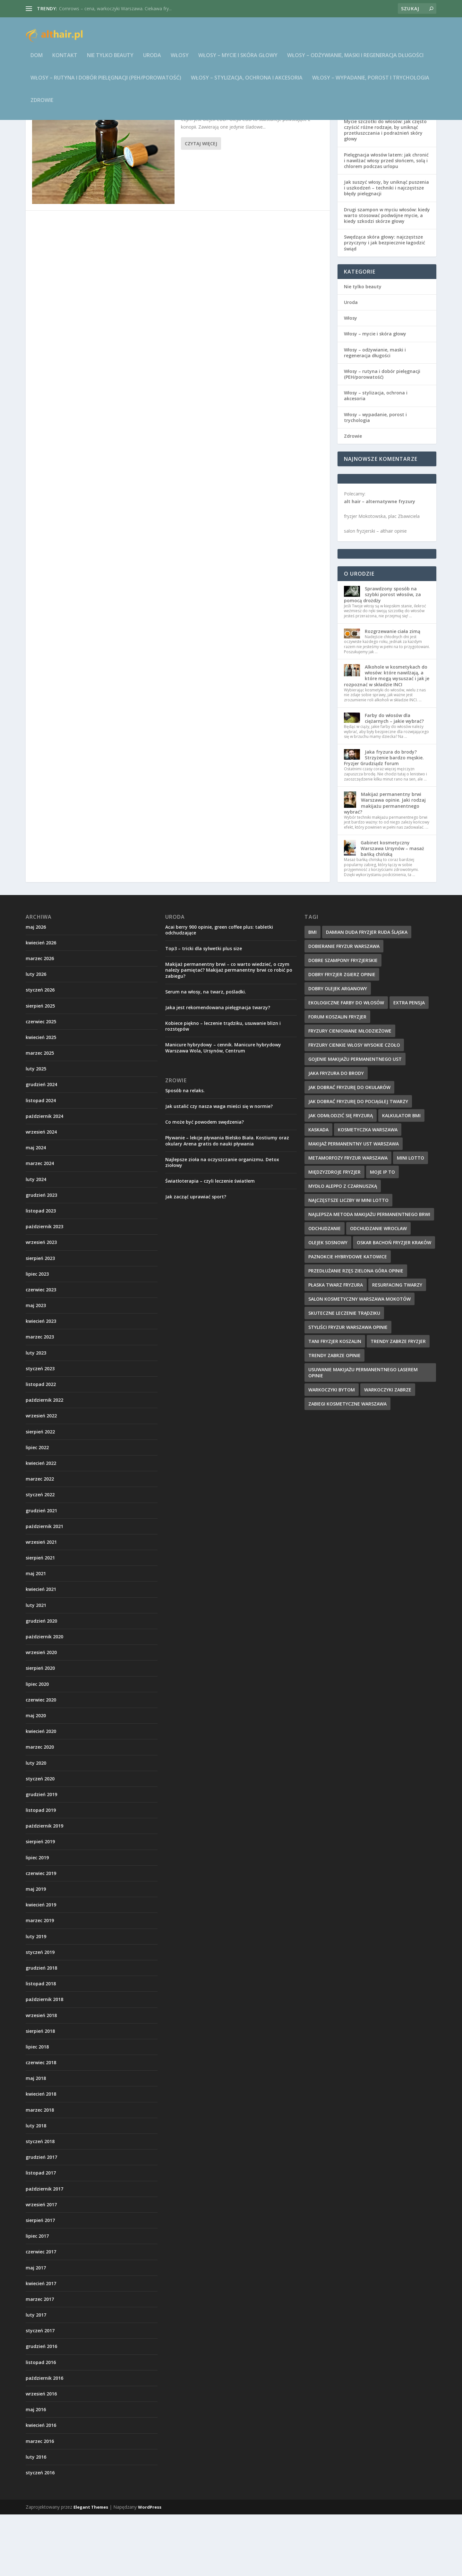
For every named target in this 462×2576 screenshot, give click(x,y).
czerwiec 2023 (41, 1351)
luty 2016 (36, 2518)
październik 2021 (44, 1588)
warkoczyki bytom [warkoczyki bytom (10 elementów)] (331, 1451)
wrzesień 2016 (41, 2455)
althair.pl (216, 172)
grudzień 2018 (41, 2029)
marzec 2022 (40, 1540)
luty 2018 (36, 2187)
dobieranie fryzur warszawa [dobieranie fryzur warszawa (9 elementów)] (344, 1008)
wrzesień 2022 (41, 1477)
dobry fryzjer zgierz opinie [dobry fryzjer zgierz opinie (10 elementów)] (341, 1036)
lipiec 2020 (37, 1746)
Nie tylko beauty (110, 60)
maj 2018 (36, 2140)
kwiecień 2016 (41, 2487)
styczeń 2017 (40, 2392)
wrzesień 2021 (41, 1603)
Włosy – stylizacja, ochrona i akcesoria (247, 83)
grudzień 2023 (41, 1257)
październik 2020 (44, 1698)
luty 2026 (36, 1036)
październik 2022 (44, 1461)
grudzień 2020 (41, 1682)
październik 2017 (44, 2250)
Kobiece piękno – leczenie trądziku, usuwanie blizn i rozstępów (223, 1088)
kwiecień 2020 (41, 1793)
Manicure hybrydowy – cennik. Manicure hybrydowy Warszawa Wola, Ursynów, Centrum (223, 1109)
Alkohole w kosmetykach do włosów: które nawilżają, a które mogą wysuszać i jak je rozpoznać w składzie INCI (386, 737)
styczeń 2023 (40, 1430)
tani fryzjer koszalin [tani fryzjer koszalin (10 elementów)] (334, 1403)
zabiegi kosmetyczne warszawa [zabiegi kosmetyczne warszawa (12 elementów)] (347, 1465)
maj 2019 (36, 1950)
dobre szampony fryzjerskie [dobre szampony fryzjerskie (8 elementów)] (343, 1022)
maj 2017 (36, 2329)
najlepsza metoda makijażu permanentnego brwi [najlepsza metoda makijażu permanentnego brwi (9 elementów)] (369, 1276)
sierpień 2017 (40, 2282)
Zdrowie (41, 105)
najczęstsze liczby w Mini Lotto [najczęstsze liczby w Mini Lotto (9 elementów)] (348, 1262)
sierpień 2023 (40, 1320)
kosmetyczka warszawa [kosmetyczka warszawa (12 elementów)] (368, 1191)
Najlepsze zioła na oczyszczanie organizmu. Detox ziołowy (222, 1224)
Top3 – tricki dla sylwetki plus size (203, 1010)
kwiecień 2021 (41, 1651)
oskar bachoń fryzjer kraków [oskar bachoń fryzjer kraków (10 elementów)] (394, 1304)
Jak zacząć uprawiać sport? (195, 1258)
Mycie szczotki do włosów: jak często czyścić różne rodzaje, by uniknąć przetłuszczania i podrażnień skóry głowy (385, 192)
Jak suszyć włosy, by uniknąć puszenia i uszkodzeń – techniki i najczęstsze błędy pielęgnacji (386, 249)
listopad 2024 (41, 1162)
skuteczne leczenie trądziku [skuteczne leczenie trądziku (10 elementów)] (344, 1375)
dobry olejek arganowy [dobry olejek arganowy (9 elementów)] (337, 1050)
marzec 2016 (40, 2503)
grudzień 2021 (41, 1572)
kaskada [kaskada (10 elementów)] (318, 1191)
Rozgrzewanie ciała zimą (392, 693)
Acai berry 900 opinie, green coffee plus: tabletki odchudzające (219, 991)
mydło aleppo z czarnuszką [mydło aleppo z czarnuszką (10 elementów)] (342, 1248)
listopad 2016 (41, 2424)
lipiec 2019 (37, 1919)
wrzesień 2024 (41, 1193)
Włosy (180, 60)
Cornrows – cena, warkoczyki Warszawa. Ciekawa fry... (115, 8)
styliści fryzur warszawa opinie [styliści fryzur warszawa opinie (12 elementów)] (348, 1389)
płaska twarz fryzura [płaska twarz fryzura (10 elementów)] (335, 1346)
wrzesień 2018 (41, 2077)
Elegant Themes (90, 2569)
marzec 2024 (40, 1225)
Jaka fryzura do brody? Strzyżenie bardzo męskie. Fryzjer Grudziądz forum (384, 819)
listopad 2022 (41, 1446)
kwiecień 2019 (41, 1966)
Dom (36, 60)
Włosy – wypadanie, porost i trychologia (370, 83)
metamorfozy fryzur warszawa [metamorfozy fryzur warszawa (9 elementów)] (348, 1219)
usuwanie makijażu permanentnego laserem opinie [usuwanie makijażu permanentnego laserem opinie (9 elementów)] (363, 1434)
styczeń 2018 (40, 2203)
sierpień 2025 (40, 1067)
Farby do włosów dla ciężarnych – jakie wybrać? (394, 780)
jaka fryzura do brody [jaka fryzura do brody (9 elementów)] (336, 1135)
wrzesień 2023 (41, 1304)
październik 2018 (44, 2061)
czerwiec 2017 (41, 2313)
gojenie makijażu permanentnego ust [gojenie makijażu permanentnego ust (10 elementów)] (355, 1121)
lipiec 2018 (37, 2108)
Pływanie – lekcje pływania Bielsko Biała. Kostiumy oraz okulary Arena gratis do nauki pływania (227, 1202)
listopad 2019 (41, 1872)
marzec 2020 (40, 1808)
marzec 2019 (40, 1982)
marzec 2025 (40, 1114)
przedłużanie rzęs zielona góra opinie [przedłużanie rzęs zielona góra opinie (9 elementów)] (355, 1332)
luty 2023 (36, 1414)
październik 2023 (44, 1288)
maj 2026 (36, 988)
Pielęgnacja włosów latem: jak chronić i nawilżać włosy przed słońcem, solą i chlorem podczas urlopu (386, 222)
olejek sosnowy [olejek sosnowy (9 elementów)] (327, 1304)
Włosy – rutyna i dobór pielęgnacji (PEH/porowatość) (105, 83)
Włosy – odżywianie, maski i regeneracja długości (355, 60)
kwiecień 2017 (41, 2345)
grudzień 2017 (41, 2219)
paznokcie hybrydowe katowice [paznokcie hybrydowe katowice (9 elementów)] (347, 1318)
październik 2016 (44, 2440)
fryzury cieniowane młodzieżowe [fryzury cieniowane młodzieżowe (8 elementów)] (349, 1092)
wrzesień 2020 (41, 1714)
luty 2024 (36, 1241)
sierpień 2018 (40, 2093)
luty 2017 (36, 2376)
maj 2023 (36, 1367)
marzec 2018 (40, 2171)
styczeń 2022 (40, 1556)
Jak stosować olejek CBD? (218, 161)
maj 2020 (36, 1777)
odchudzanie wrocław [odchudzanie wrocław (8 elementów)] (378, 1290)
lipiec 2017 (37, 2297)
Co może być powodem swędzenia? (204, 1183)
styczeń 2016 (40, 2534)
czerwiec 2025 (41, 1083)
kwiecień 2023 (41, 1383)
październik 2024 (44, 1178)
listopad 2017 (41, 2234)
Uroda (152, 60)
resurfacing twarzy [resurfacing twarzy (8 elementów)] (397, 1346)
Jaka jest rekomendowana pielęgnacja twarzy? (217, 1069)
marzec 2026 (40, 1020)
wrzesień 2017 (41, 2266)
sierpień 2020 (40, 1730)
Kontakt (64, 60)
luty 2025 (36, 1130)
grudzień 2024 (41, 1146)
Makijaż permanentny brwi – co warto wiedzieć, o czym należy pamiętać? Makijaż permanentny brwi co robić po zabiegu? (228, 1031)
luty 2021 (36, 1667)
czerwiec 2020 (41, 1761)
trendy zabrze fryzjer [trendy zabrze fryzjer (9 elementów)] (398, 1403)
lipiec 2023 (37, 1335)
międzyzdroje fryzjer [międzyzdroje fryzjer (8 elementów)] (334, 1233)
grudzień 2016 (41, 2408)
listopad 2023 (41, 1272)
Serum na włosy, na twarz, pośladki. (205, 1053)
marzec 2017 (40, 2361)
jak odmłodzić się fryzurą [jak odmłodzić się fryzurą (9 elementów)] (340, 1177)
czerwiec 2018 (41, 2124)
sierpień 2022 (40, 1493)
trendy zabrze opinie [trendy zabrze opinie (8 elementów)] (334, 1417)
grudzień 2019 (41, 1856)
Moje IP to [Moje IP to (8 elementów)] (382, 1233)
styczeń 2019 (40, 2014)
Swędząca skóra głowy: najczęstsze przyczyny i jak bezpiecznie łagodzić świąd (384, 304)
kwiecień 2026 (41, 1004)
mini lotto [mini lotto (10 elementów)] (410, 1219)
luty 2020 (36, 1824)
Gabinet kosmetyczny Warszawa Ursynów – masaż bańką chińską (392, 910)
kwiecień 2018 (41, 2155)
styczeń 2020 (40, 1840)
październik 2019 (44, 1887)
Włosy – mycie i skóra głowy (238, 60)
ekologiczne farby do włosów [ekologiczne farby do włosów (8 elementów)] (346, 1064)
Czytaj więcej (201, 205)
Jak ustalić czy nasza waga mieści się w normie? (219, 1168)
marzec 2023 (40, 1398)
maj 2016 (36, 2471)
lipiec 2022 (37, 1509)
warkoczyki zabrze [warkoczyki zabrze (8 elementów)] (387, 1451)
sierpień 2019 (40, 1903)
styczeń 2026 (40, 1051)
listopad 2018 (41, 2045)
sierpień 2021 (40, 1619)
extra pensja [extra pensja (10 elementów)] (409, 1064)
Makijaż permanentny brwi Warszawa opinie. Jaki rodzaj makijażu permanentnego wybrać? (385, 864)
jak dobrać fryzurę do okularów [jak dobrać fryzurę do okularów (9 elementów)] (349, 1149)
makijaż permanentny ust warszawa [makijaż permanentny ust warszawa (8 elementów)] (353, 1205)
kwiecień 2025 (41, 1099)
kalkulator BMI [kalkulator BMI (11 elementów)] (401, 1177)
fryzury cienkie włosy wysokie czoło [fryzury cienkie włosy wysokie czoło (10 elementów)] (354, 1106)
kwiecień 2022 (41, 1525)
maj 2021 (36, 1635)
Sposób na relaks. (185, 1152)
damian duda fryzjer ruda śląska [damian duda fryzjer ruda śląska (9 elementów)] (366, 994)
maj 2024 (36, 1209)
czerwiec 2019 (41, 1935)
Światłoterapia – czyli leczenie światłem (210, 1242)
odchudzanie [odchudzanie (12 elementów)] (324, 1290)
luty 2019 (36, 1998)
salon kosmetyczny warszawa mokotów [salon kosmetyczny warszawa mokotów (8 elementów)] (359, 1360)
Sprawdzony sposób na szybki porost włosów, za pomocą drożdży (382, 656)
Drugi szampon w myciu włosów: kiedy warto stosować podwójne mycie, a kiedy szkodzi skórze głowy (387, 277)
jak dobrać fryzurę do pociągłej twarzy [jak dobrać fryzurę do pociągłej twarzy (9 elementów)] (358, 1163)
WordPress (149, 2569)
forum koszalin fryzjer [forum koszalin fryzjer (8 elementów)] (337, 1078)
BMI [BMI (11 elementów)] (312, 994)
